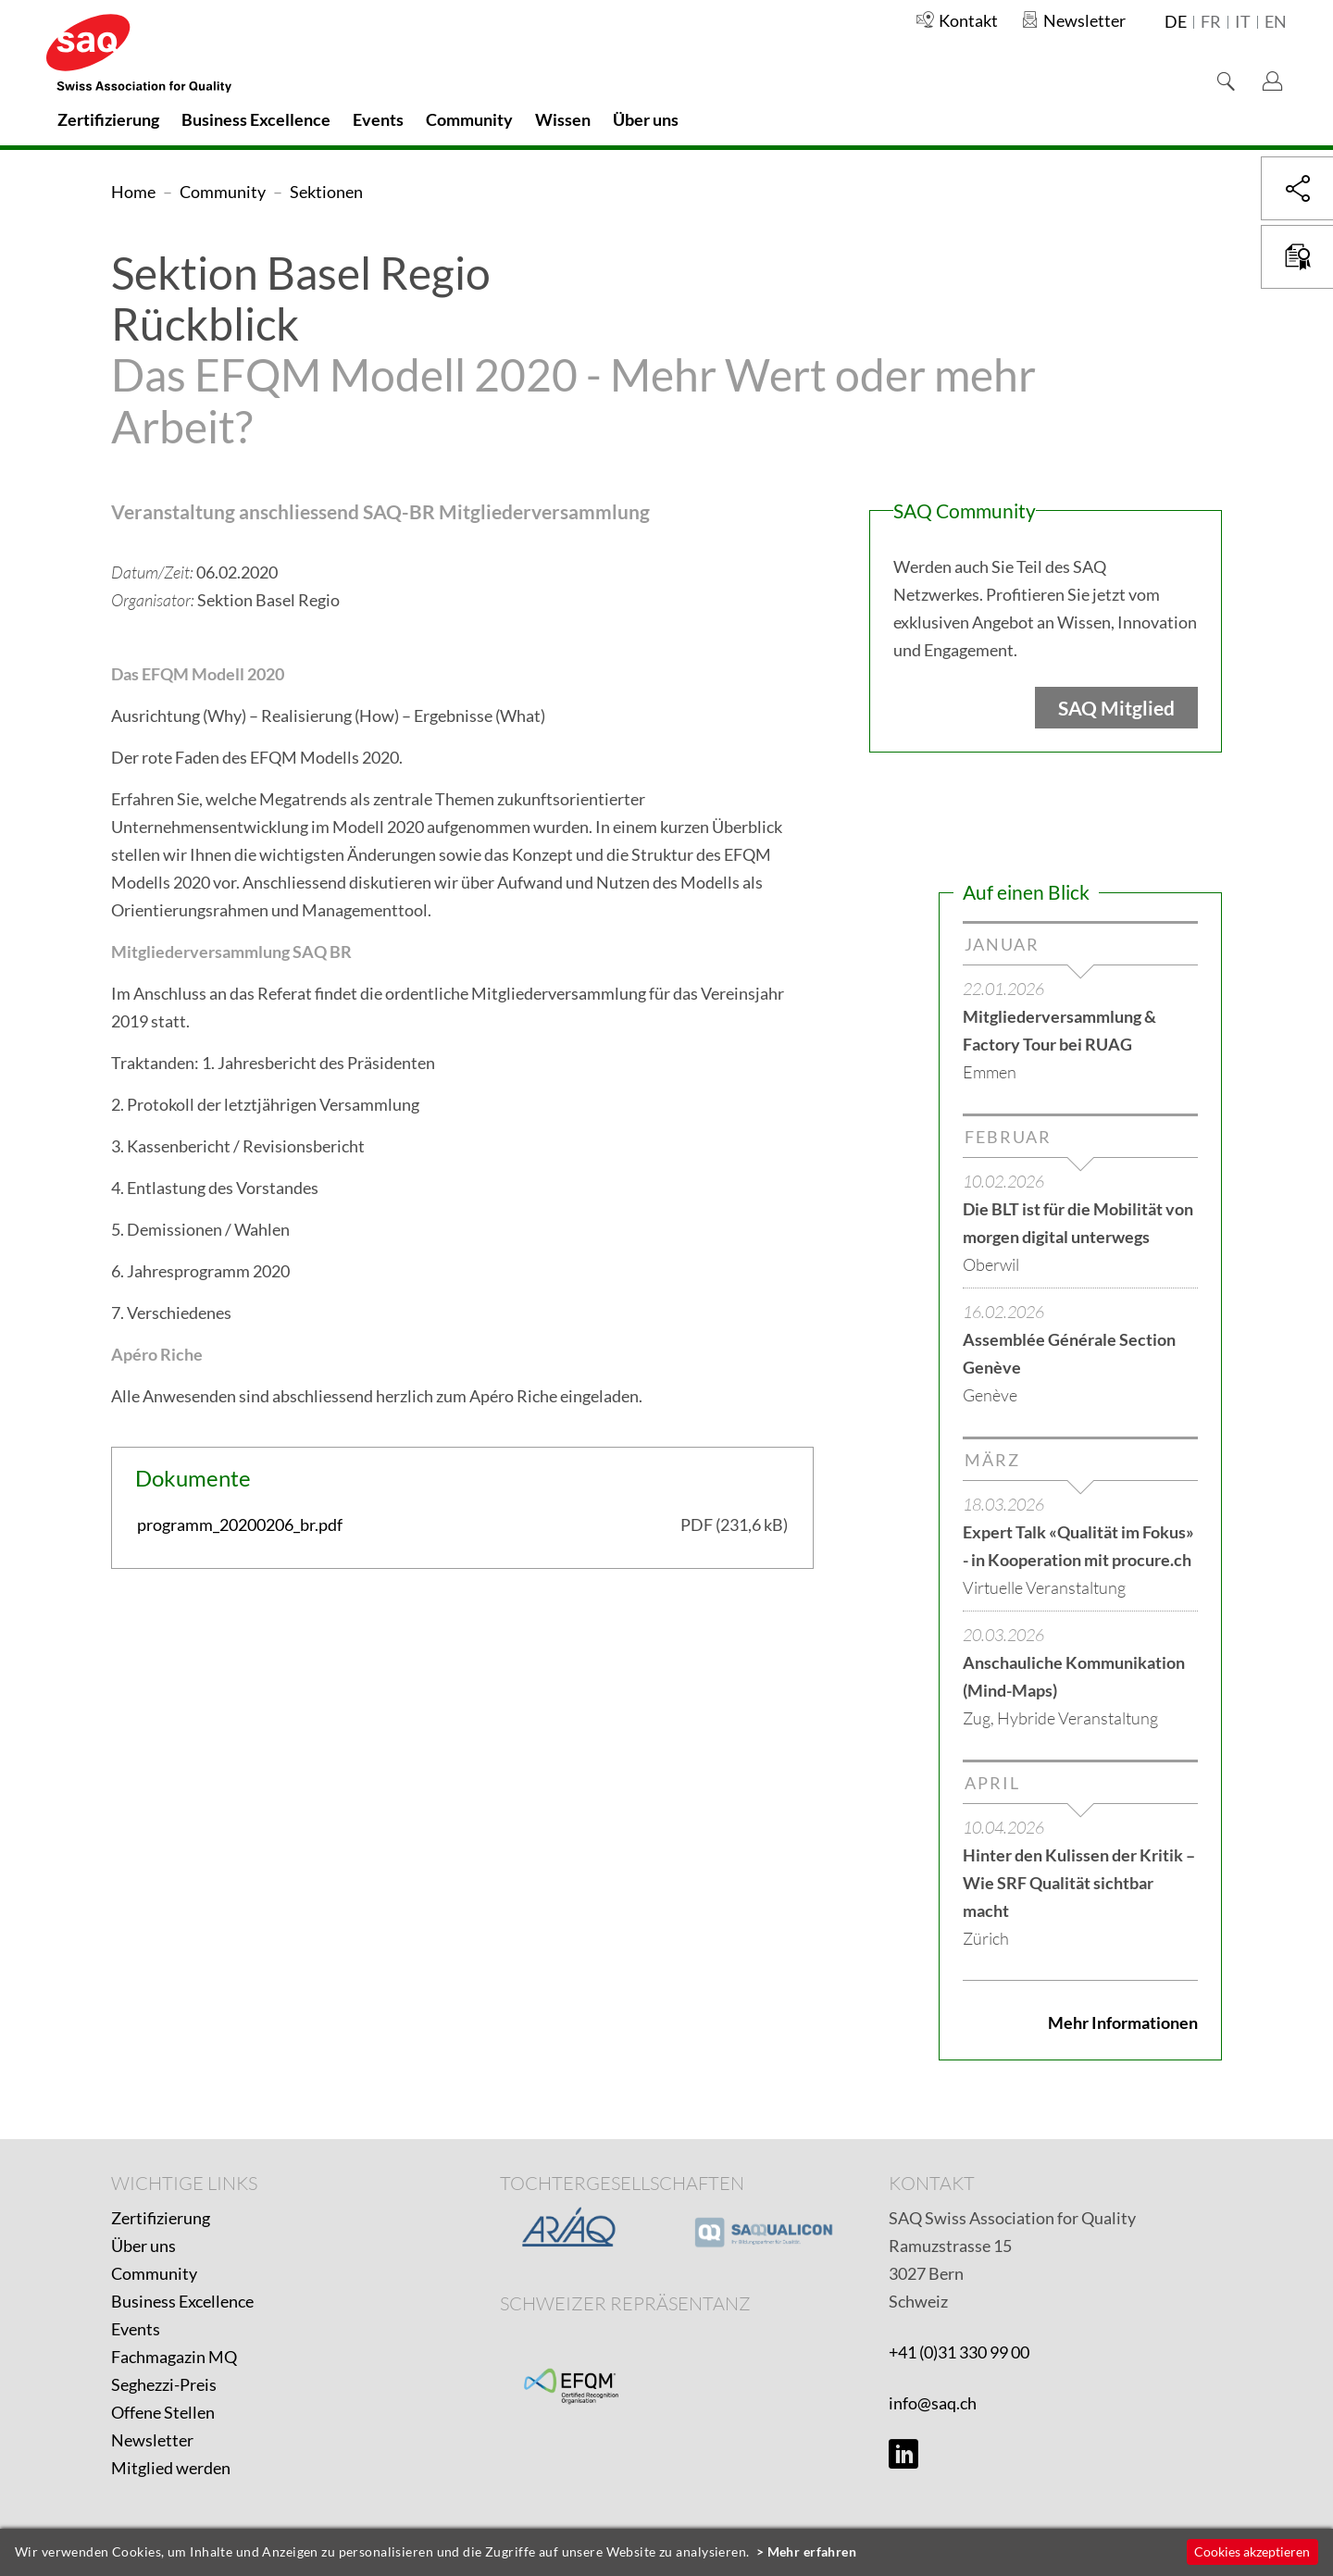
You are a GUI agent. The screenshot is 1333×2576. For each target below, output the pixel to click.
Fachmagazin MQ (174, 2356)
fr (1211, 22)
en (1275, 22)
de (1176, 22)
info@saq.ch (933, 2403)
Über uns (143, 2245)
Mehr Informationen (1123, 2022)
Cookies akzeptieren (1252, 2551)
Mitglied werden (170, 2468)
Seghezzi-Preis (164, 2384)
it (1243, 22)
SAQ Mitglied (1116, 707)
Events (135, 2329)
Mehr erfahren (812, 2551)
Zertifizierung (160, 2218)
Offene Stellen (163, 2412)
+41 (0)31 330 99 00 (959, 2352)
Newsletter (152, 2440)
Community (154, 2273)
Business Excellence (182, 2301)
